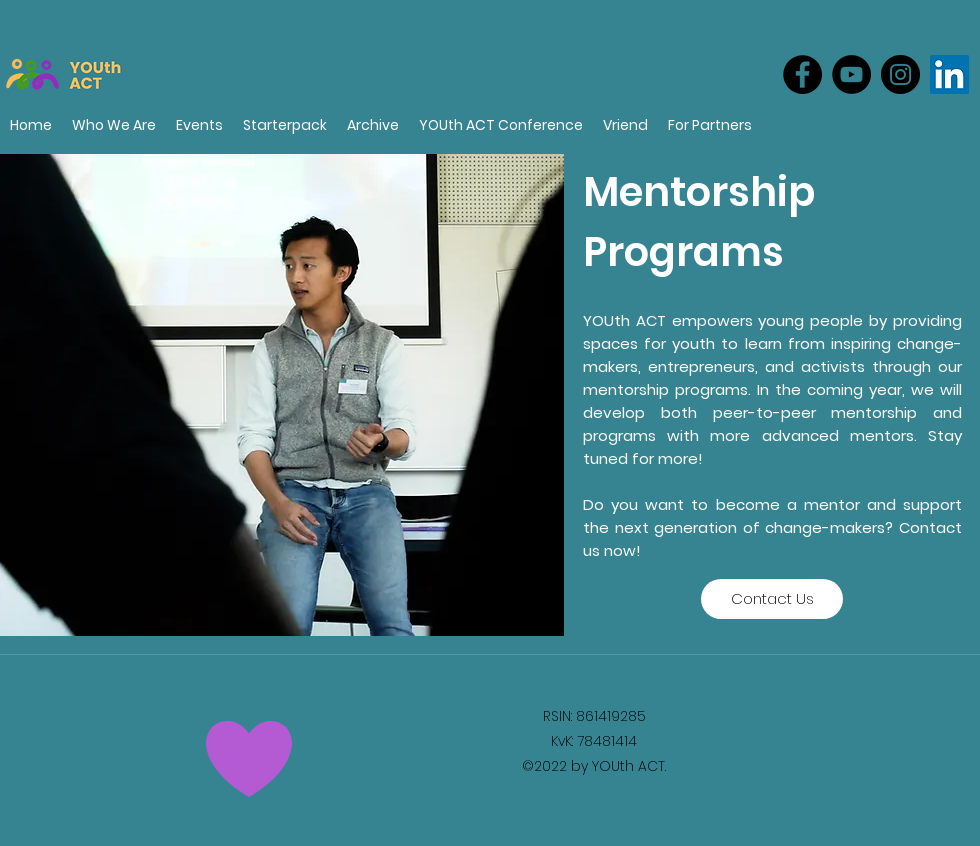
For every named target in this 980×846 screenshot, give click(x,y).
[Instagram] (900, 74)
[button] (710, 125)
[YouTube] (851, 74)
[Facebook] (802, 74)
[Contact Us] (772, 599)
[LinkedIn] (949, 74)
